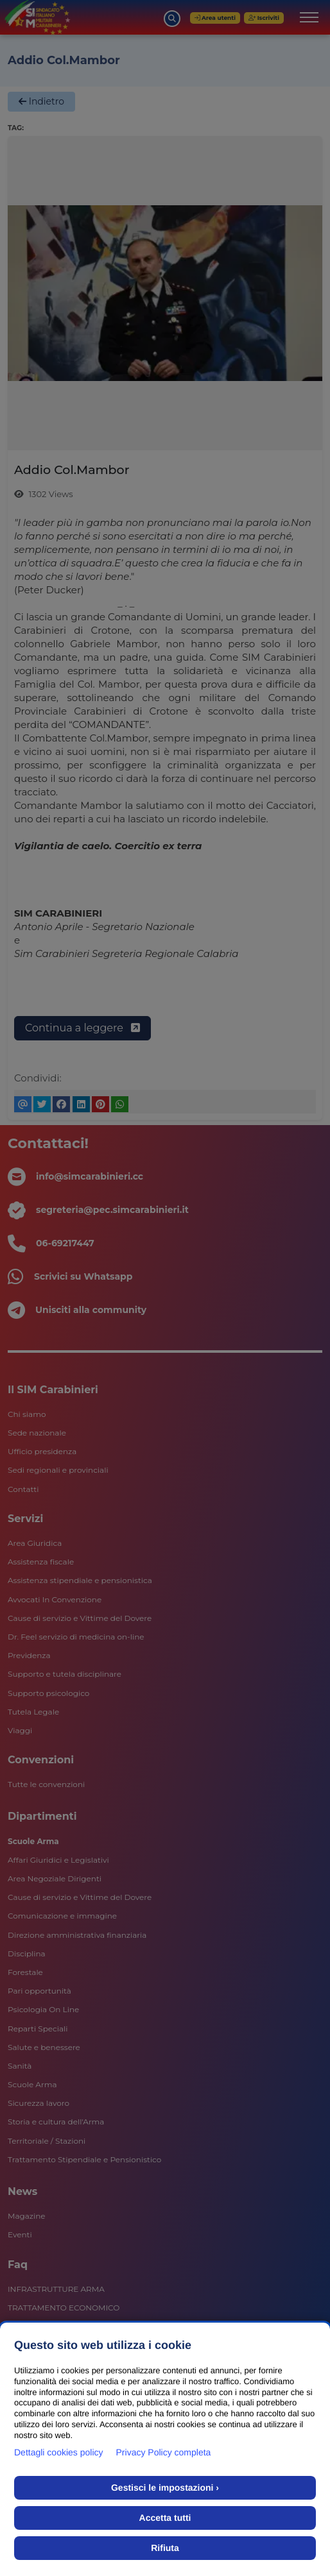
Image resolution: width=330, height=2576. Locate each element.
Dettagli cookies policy (58, 2452)
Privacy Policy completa (163, 2452)
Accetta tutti (165, 2517)
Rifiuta (165, 2548)
